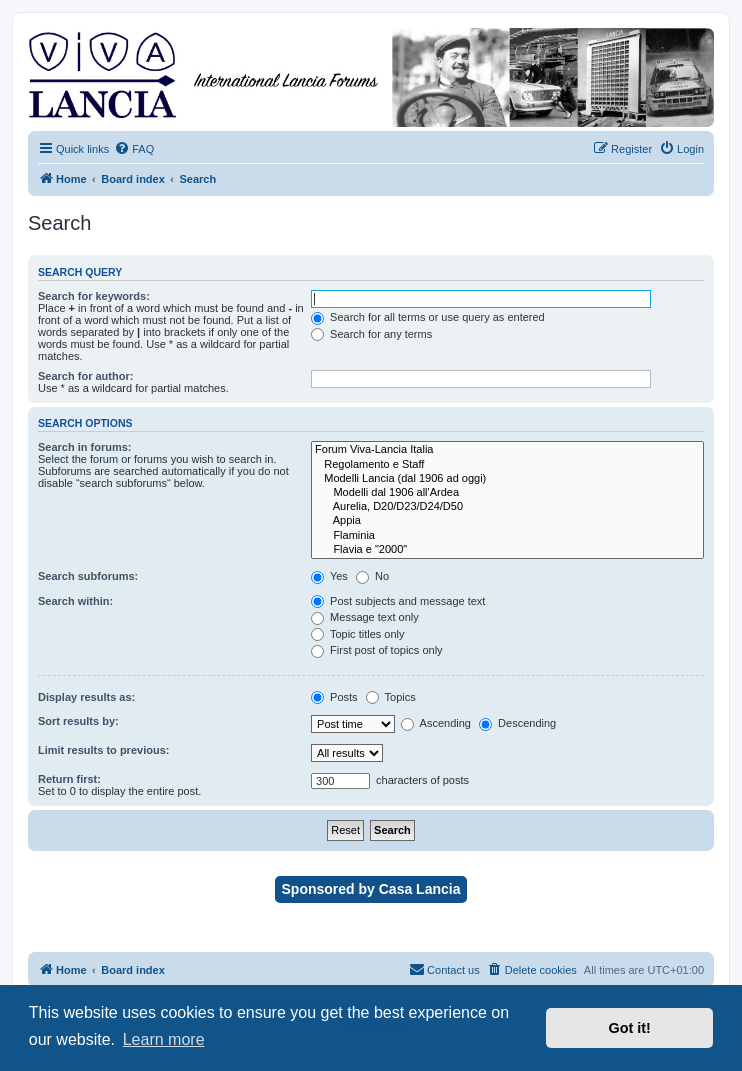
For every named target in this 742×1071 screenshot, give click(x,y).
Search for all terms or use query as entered (428, 317)
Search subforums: (88, 576)
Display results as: (86, 697)
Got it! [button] (630, 1028)
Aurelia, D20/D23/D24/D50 (507, 507)
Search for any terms (371, 334)
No (372, 576)
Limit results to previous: (103, 750)
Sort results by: (78, 721)
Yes (329, 576)
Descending (517, 723)
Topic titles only (357, 634)
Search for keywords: (94, 296)
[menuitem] (134, 149)
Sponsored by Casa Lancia (371, 889)
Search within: (75, 601)
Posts (334, 697)
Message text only (365, 617)
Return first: (69, 779)
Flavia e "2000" (507, 550)
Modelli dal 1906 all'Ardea (507, 493)
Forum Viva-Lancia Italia (507, 450)
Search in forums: (85, 447)
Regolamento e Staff (507, 465)
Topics (391, 697)
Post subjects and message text (398, 601)
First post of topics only (377, 650)
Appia (507, 521)
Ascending (436, 723)
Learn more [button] (164, 1039)
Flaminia (507, 536)
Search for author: (85, 376)
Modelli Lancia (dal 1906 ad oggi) (507, 479)
